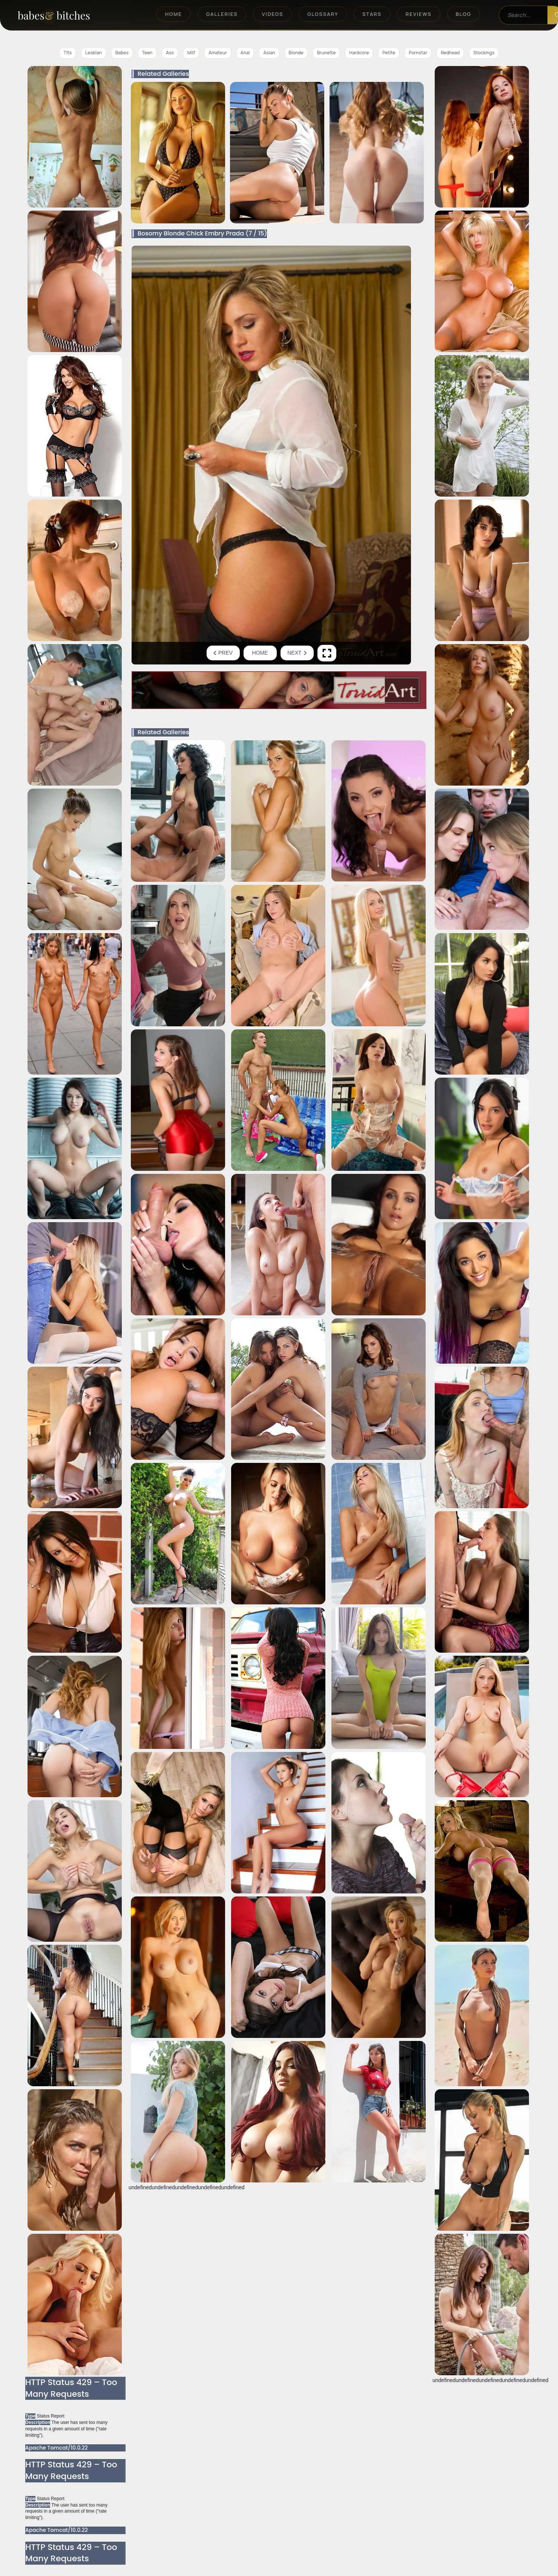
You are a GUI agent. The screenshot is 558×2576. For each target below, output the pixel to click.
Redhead (450, 52)
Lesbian (93, 52)
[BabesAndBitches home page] (67, 15)
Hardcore (359, 52)
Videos (272, 14)
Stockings (483, 52)
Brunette (326, 52)
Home (173, 14)
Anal (245, 52)
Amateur (217, 52)
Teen (147, 52)
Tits (68, 52)
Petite (388, 52)
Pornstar (418, 52)
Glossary (322, 14)
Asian (269, 52)
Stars (372, 14)
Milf (191, 52)
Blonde (296, 52)
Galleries (222, 14)
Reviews (419, 14)
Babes (122, 52)
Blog (463, 14)
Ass (169, 52)
